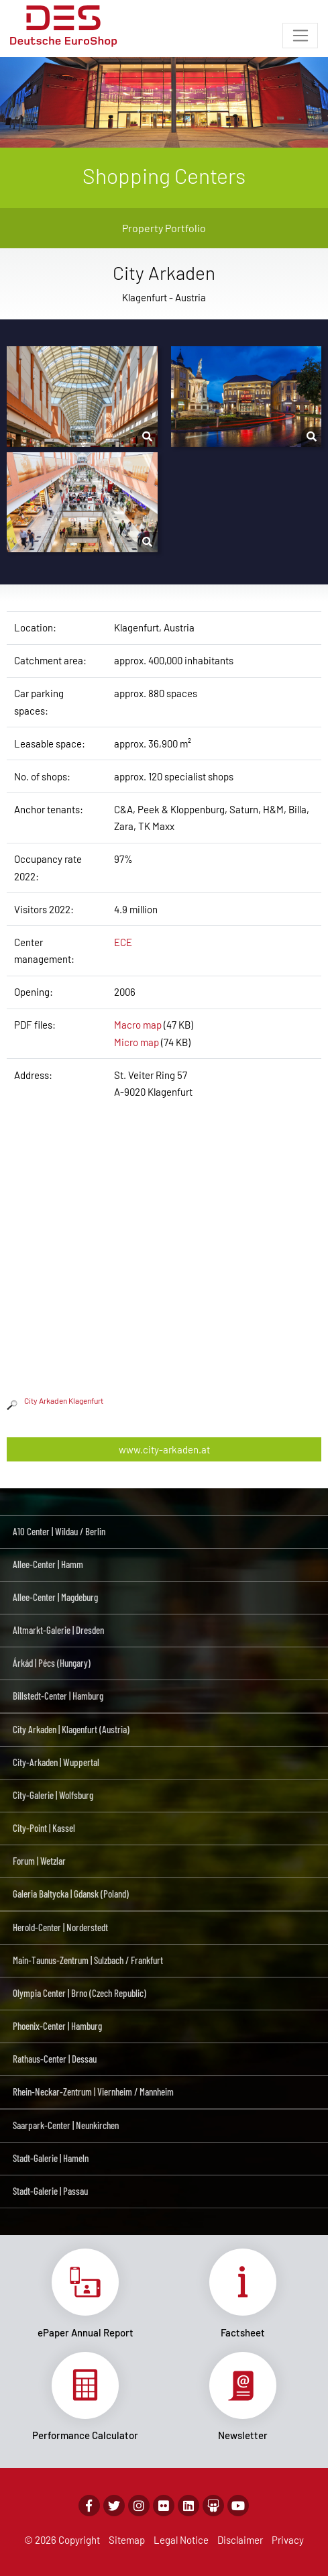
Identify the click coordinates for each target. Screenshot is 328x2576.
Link (85, 2293)
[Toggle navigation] (300, 35)
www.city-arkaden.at (164, 1449)
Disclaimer (240, 2540)
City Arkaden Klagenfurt (55, 1400)
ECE (123, 942)
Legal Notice (181, 2540)
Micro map (136, 1042)
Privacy (288, 2540)
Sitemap (127, 2540)
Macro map (138, 1025)
